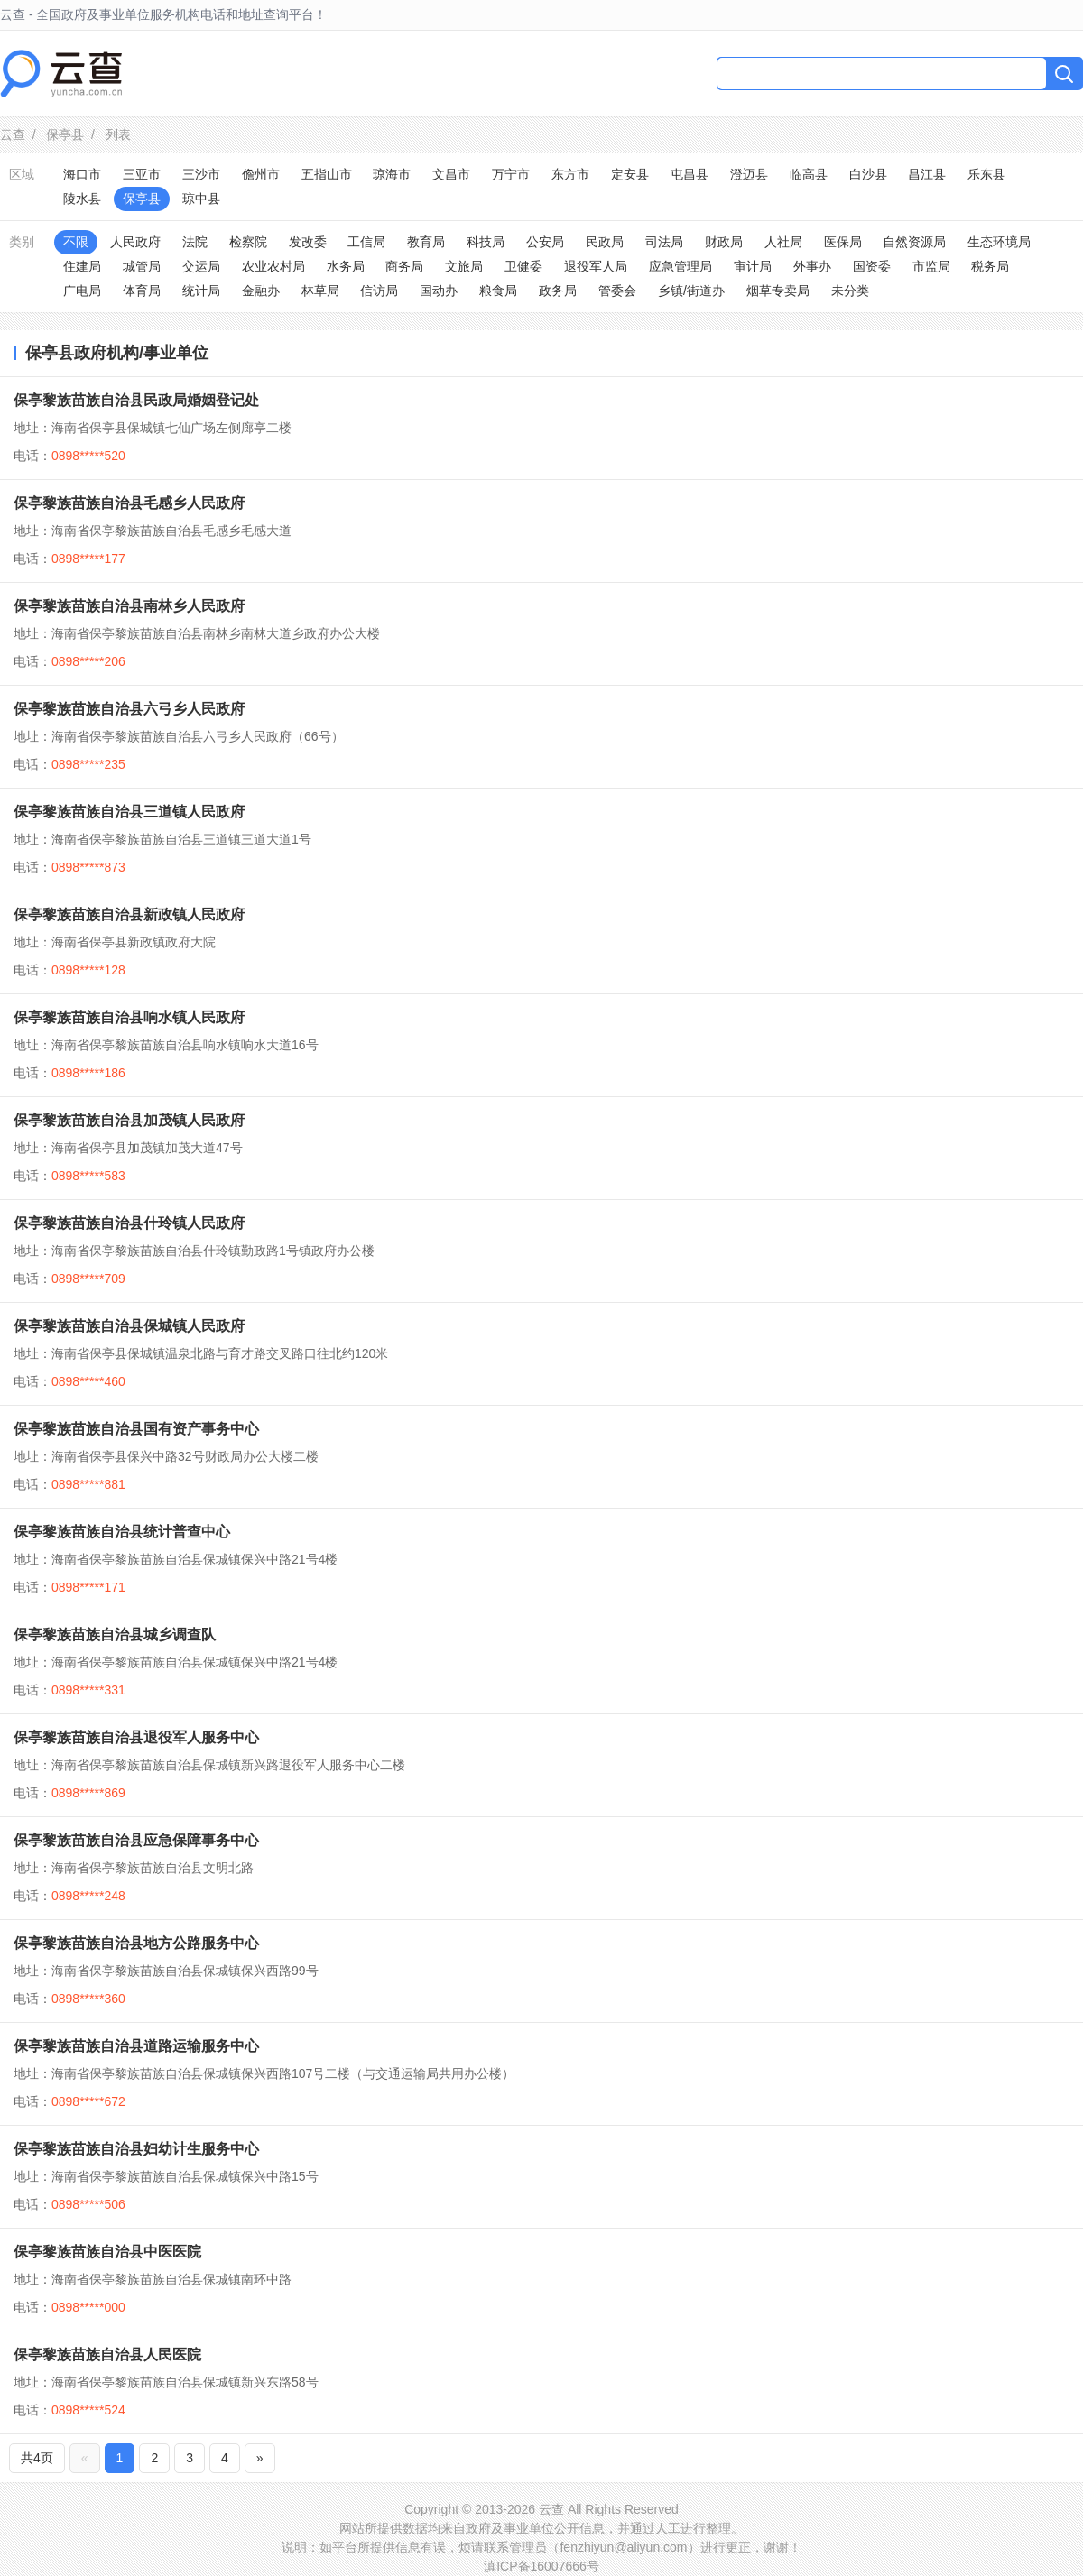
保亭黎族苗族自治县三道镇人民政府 (129, 811)
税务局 (990, 266)
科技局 (485, 242)
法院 (195, 242)
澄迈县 (749, 174)
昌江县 (927, 174)
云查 (12, 134)
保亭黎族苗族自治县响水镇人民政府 (129, 1017)
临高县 (809, 174)
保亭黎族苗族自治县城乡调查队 (115, 1634)
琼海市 (392, 174)
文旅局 (464, 266)
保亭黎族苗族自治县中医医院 (107, 2251)
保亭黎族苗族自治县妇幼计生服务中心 (136, 2148)
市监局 (931, 266)
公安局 (545, 242)
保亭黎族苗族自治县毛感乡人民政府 (129, 503)
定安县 (630, 174)
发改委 (308, 242)
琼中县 (201, 198)
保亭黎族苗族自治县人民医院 (107, 2354)
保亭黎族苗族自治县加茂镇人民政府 (129, 1120)
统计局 (201, 290)
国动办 (439, 290)
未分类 (850, 290)
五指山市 (326, 174)
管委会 (617, 290)
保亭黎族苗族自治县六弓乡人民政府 (129, 708)
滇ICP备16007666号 (541, 2566)
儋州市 (261, 174)
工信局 (366, 242)
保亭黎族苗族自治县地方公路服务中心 (136, 1943)
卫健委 (523, 266)
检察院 (248, 242)
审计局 (753, 266)
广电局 (82, 290)
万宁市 (511, 174)
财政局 (724, 242)
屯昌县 (689, 174)
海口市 (82, 174)
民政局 (605, 242)
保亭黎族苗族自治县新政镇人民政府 (129, 914)
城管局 (142, 266)
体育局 (142, 290)
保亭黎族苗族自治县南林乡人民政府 (129, 606)
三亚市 (142, 174)
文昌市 (451, 174)
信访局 (379, 290)
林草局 (320, 290)
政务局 (558, 290)
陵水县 (82, 198)
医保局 (843, 242)
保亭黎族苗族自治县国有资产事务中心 (136, 1428)
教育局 (426, 242)
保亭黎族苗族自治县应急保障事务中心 (136, 1840)
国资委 (872, 266)
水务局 (346, 266)
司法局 (664, 242)
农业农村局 (273, 266)
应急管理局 (680, 266)
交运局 (201, 266)
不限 (75, 242)
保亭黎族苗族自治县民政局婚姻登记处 (136, 400)
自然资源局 (914, 242)
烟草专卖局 (778, 290)
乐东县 (986, 174)
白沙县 (868, 174)
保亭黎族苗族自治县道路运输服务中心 (136, 2046)
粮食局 (498, 290)
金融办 (261, 290)
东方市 (570, 174)
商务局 (404, 266)
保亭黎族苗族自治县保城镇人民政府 (129, 1326)
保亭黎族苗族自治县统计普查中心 (122, 1531)
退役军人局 (595, 266)
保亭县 (65, 134)
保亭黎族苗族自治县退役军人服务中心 (136, 1737)
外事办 (812, 266)
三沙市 (201, 174)
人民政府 (135, 242)
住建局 (82, 266)
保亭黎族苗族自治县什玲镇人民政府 (129, 1223)
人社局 (783, 242)
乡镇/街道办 (691, 290)
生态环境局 (999, 242)
